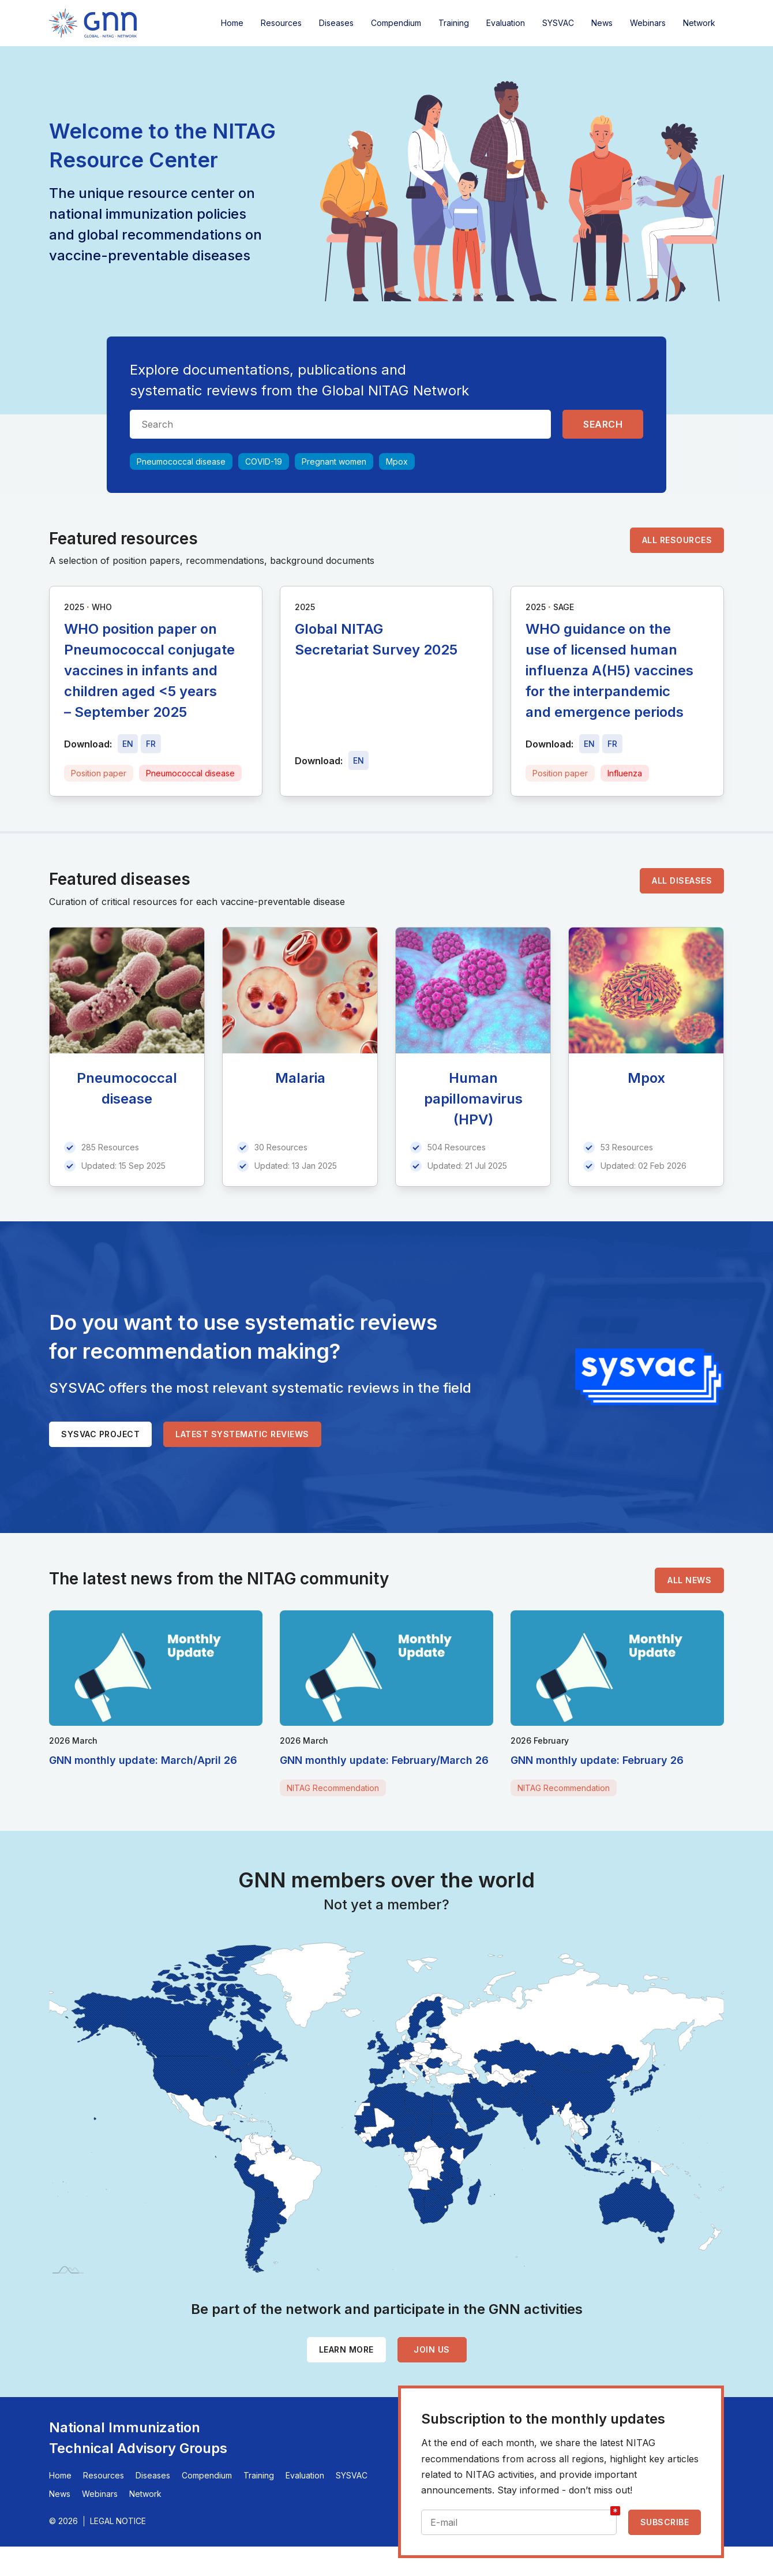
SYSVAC (558, 23)
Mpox (397, 461)
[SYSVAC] (649, 1377)
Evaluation (505, 23)
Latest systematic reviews (242, 1434)
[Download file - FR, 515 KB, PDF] (151, 743)
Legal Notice (118, 2521)
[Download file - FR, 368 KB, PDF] (612, 743)
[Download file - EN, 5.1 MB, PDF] (358, 760)
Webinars (648, 23)
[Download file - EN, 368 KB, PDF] (589, 743)
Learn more (346, 2349)
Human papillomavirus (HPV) (473, 1099)
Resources (281, 23)
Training (453, 23)
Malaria (300, 1078)
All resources (677, 540)
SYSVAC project (100, 1434)
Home (232, 23)
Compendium (396, 23)
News (602, 23)
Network (699, 23)
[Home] (93, 23)
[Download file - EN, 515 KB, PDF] (128, 743)
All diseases (682, 880)
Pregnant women (334, 461)
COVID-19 (263, 461)
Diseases (336, 23)
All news (689, 1580)
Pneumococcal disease (181, 461)
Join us (432, 2349)
